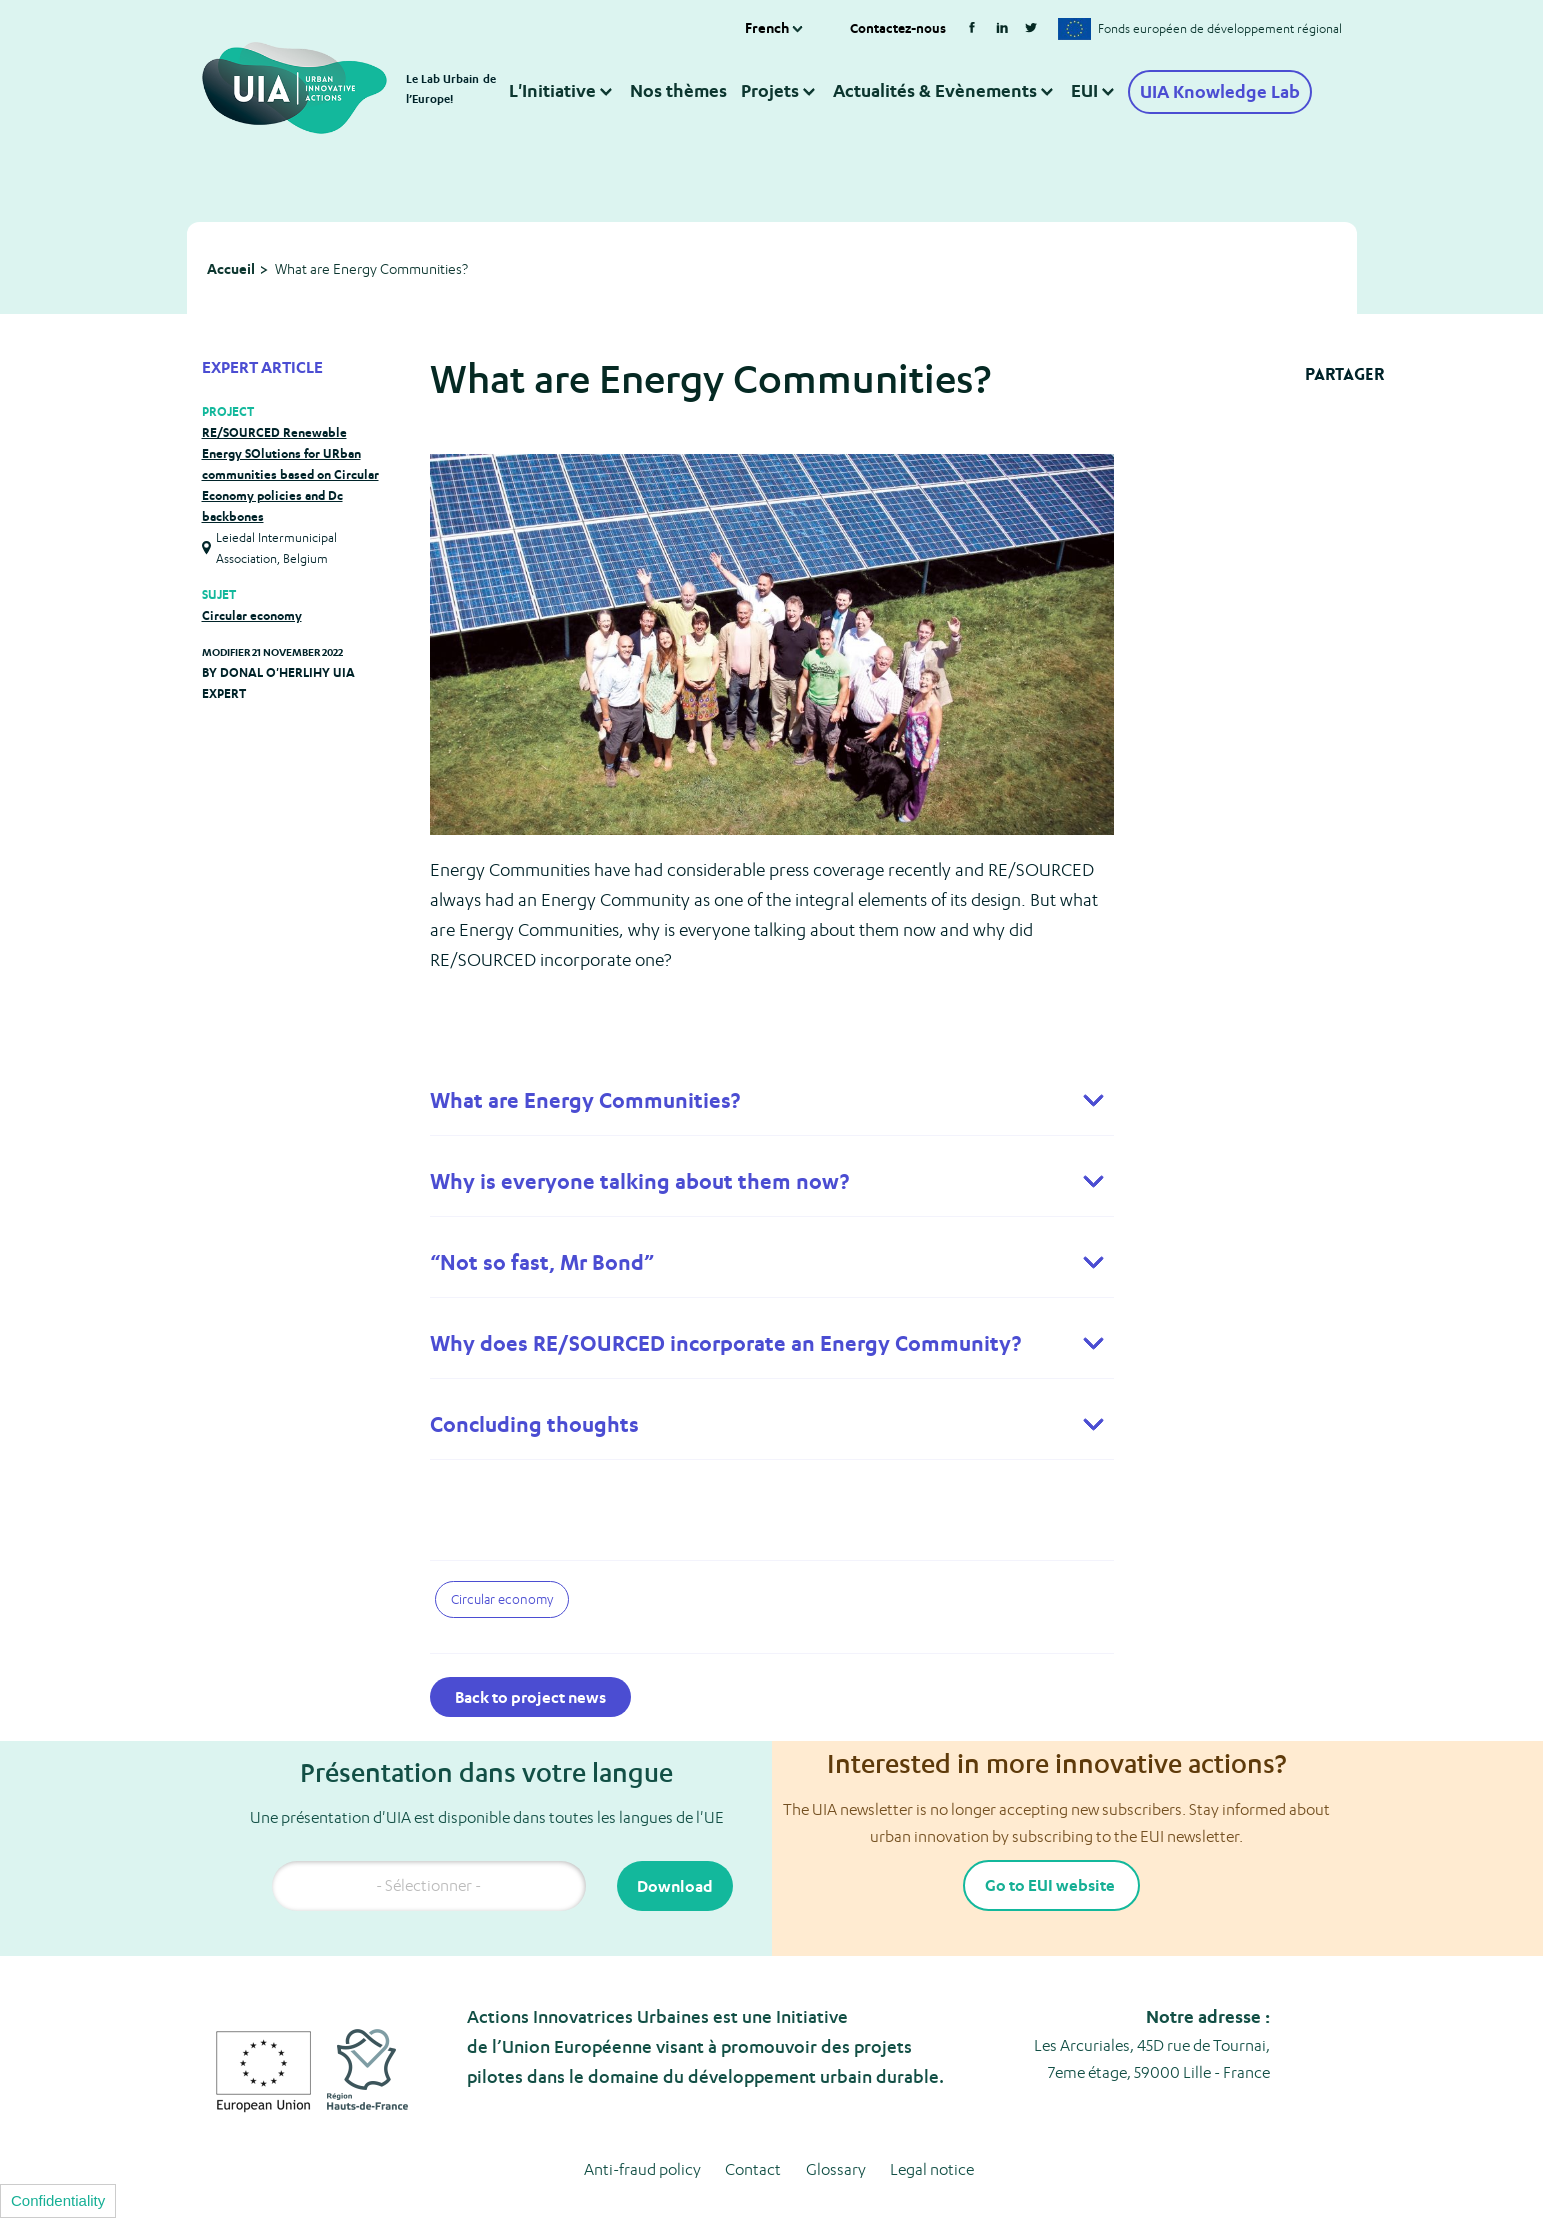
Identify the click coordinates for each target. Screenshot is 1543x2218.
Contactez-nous (898, 16)
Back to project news (530, 1648)
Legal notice (932, 2120)
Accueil (231, 219)
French (767, 16)
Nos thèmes (677, 78)
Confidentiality (58, 2200)
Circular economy (252, 566)
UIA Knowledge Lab (1220, 80)
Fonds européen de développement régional (1220, 17)
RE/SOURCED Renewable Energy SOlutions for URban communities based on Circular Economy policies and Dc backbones (290, 425)
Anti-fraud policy (642, 2120)
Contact (753, 2120)
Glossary (836, 2120)
